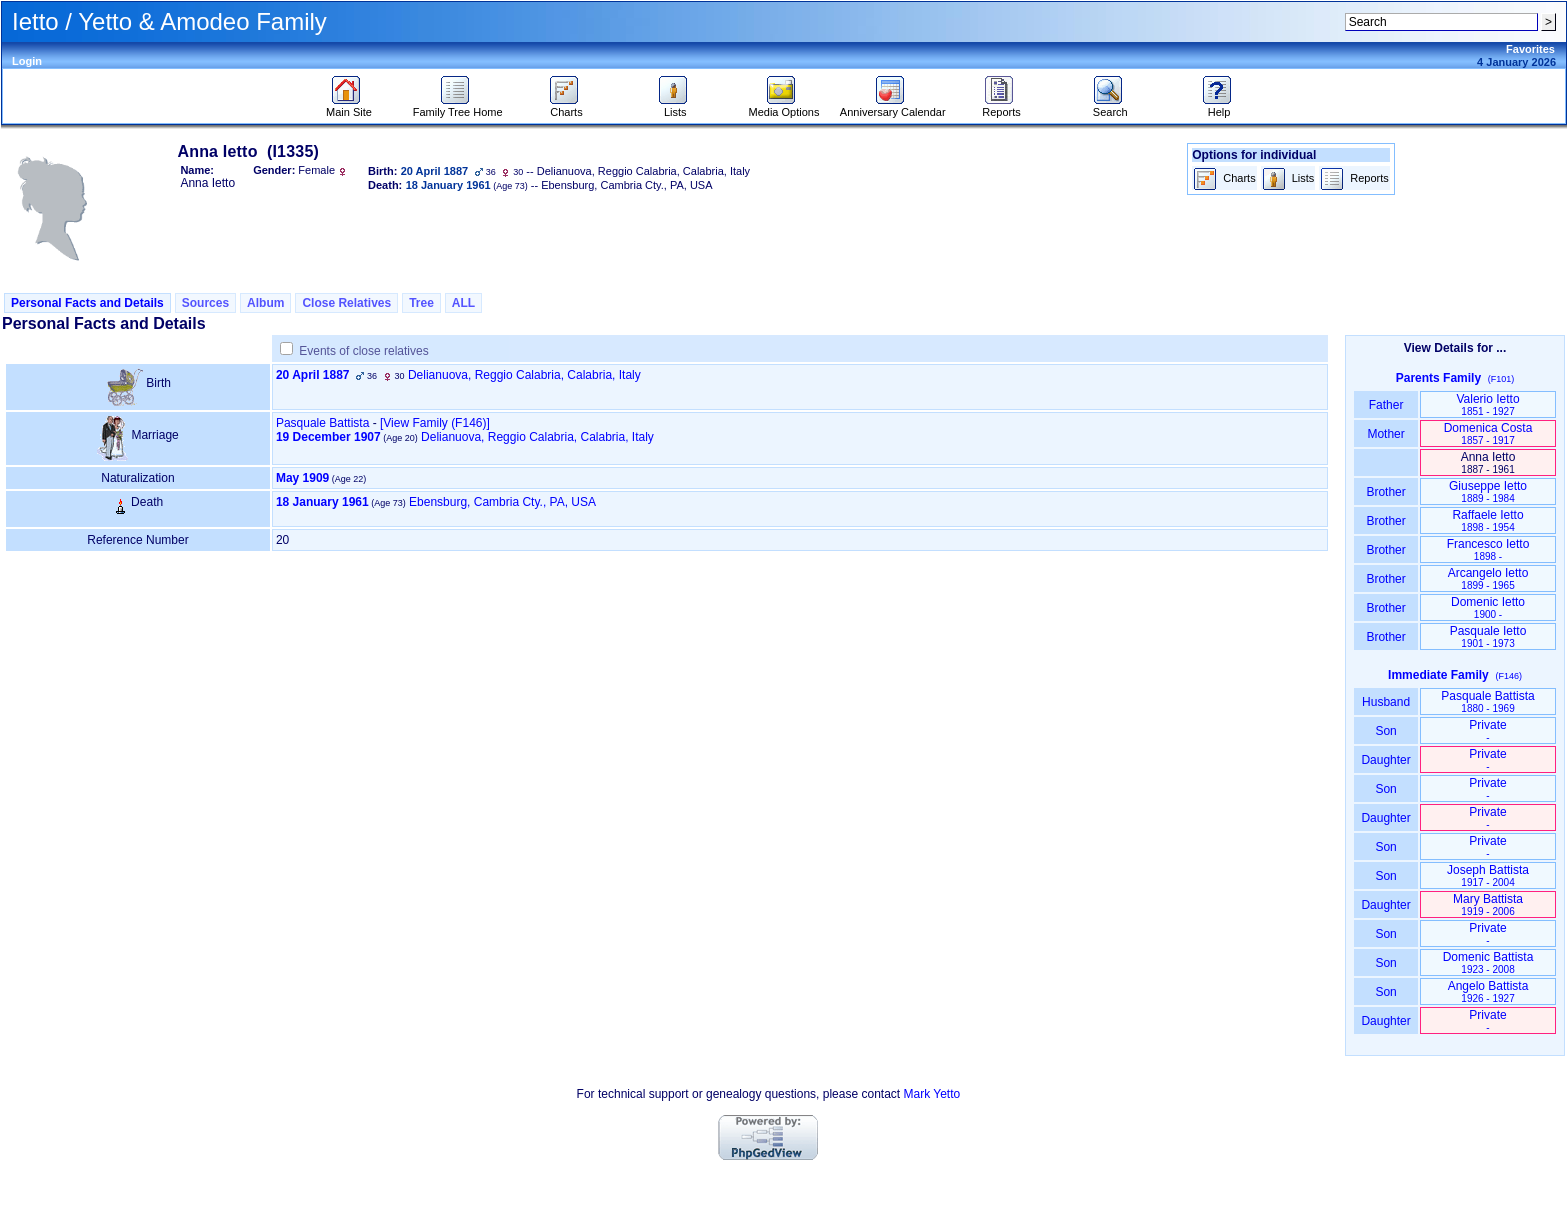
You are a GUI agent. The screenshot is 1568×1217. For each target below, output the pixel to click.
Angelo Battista (1488, 991)
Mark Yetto (931, 1094)
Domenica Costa (1488, 433)
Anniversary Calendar (893, 107)
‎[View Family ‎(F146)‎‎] (435, 423)
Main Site (349, 107)
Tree (421, 303)
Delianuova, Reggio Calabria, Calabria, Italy (524, 375)
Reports (1001, 107)
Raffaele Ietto (1487, 520)
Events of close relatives (363, 351)
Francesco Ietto (1488, 549)
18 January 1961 (322, 502)
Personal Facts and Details (87, 303)
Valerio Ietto (1487, 404)
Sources (205, 303)
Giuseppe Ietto (1488, 491)
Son (1386, 731)
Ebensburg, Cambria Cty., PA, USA (502, 502)
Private (1487, 730)
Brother (1385, 492)
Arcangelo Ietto (1488, 578)
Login (27, 61)
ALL (463, 303)
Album (265, 303)
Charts (566, 107)
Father (1385, 405)
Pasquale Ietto (1488, 636)
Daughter (1386, 760)
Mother (1386, 434)
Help (1219, 107)
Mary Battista (1488, 904)
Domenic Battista (1488, 962)
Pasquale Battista (322, 423)
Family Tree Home (458, 107)
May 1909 (302, 478)
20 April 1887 (313, 375)
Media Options (784, 107)
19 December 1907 (328, 437)
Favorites (1530, 49)
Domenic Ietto (1488, 607)
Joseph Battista (1488, 875)
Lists (675, 107)
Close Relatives (346, 303)
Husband (1386, 702)
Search (1110, 107)
